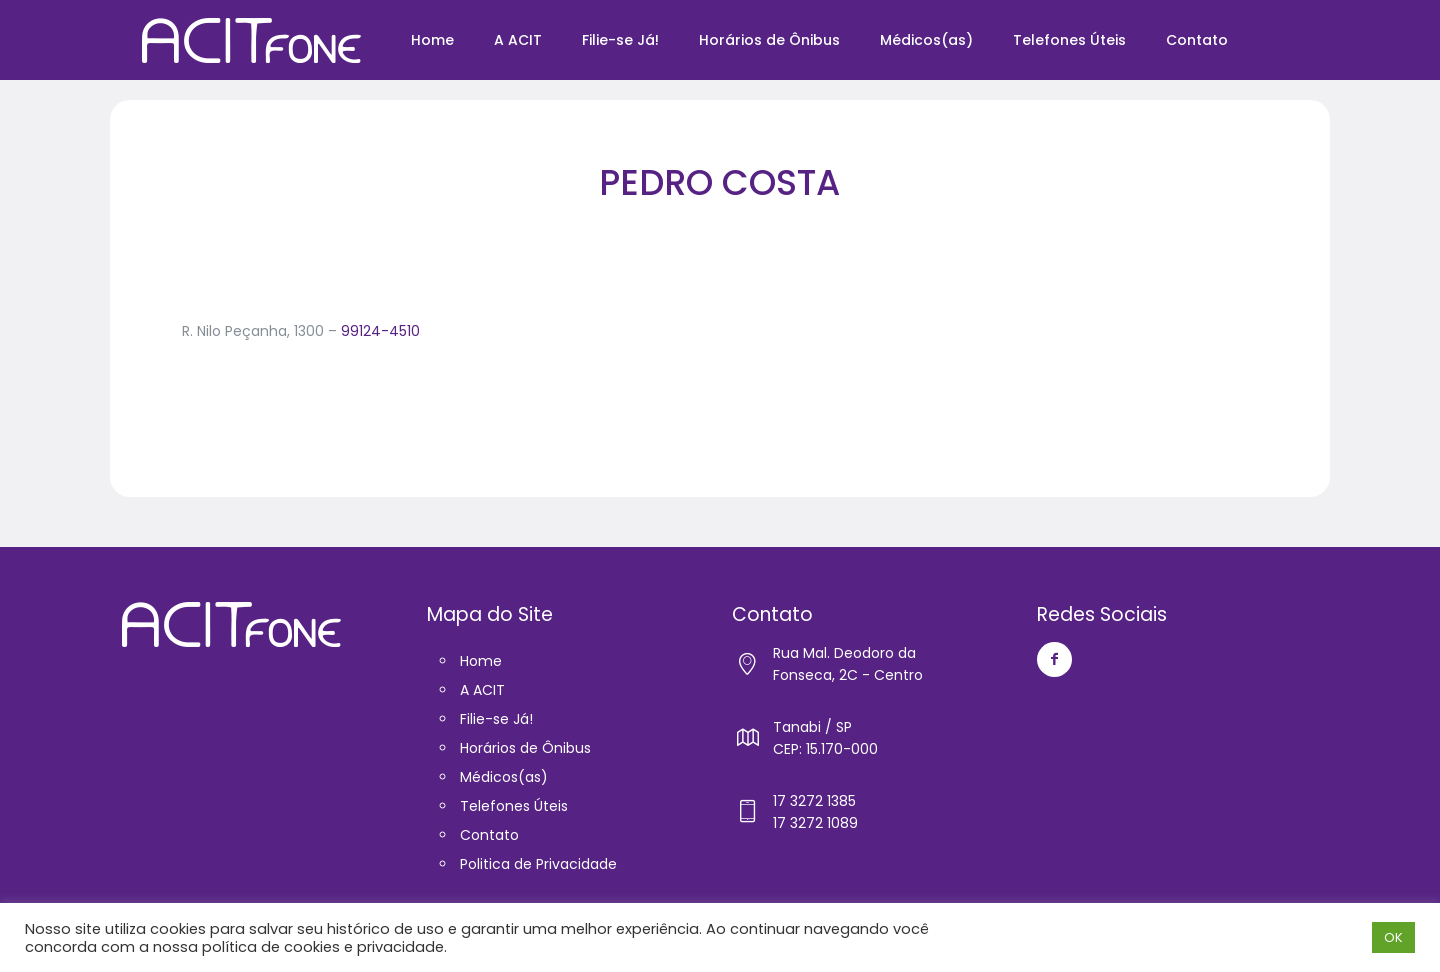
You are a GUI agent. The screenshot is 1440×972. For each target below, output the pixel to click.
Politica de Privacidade (538, 864)
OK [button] (1393, 937)
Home (481, 661)
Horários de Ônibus (525, 748)
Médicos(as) (504, 777)
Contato (489, 835)
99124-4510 (380, 331)
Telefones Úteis (514, 806)
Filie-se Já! (496, 719)
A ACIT (482, 690)
